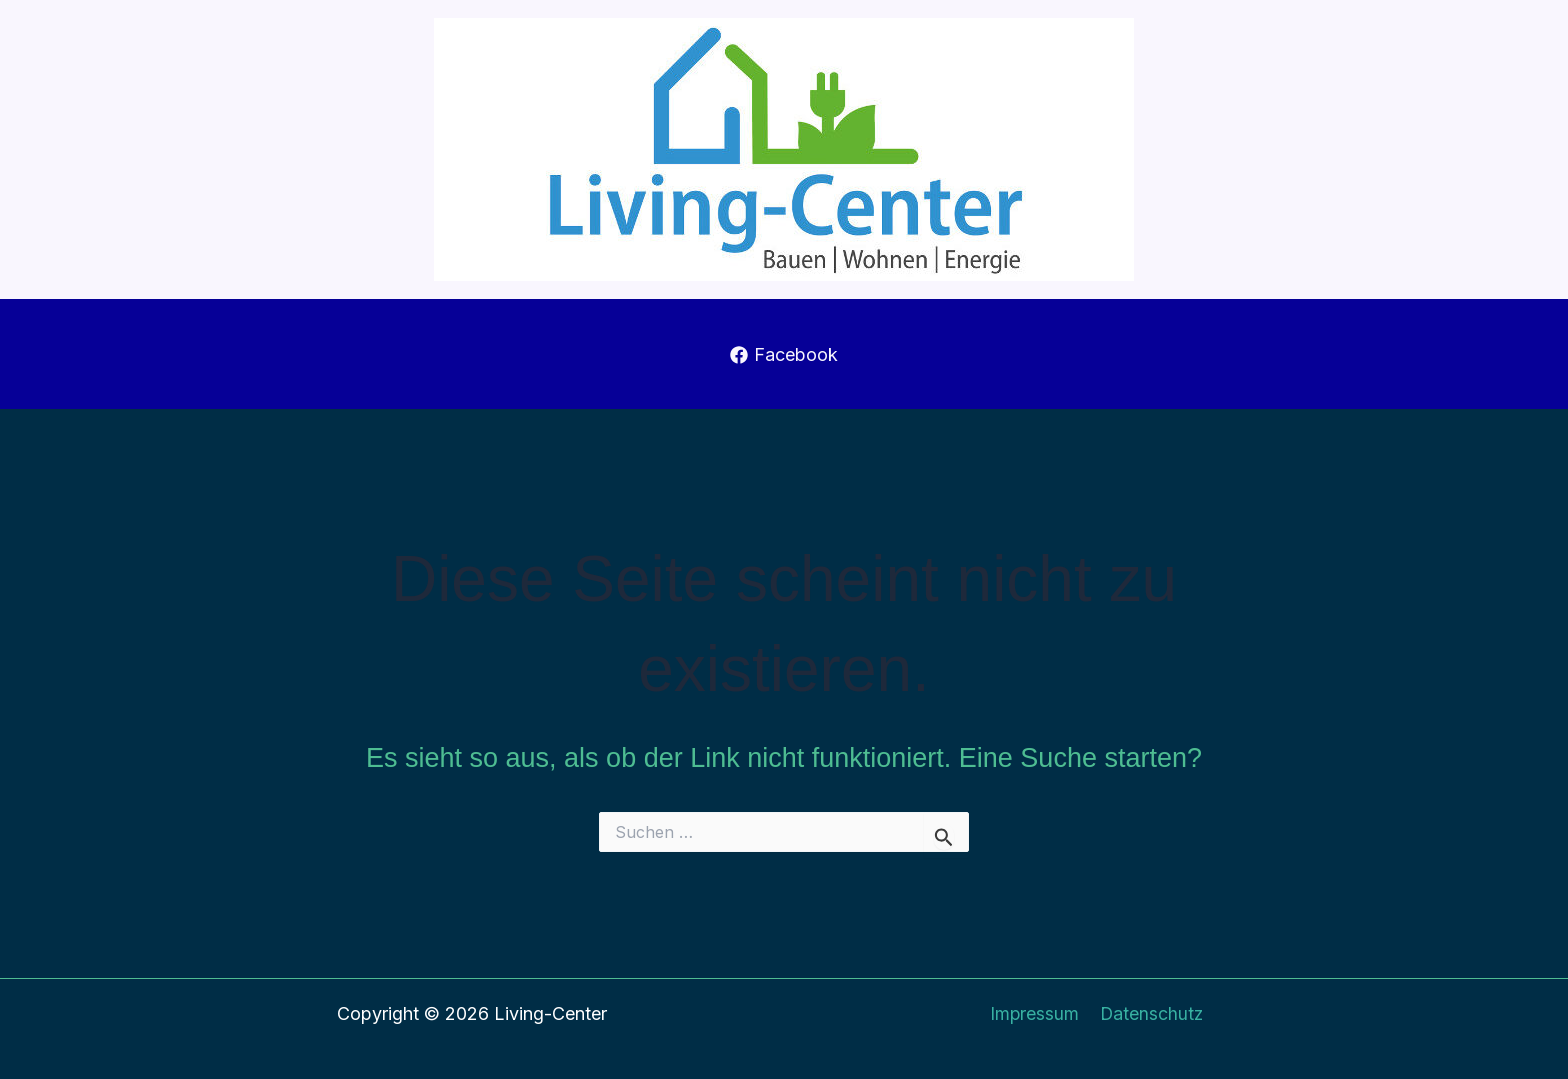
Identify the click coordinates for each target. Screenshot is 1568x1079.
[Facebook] (784, 355)
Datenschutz (1150, 1013)
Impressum (1035, 1013)
